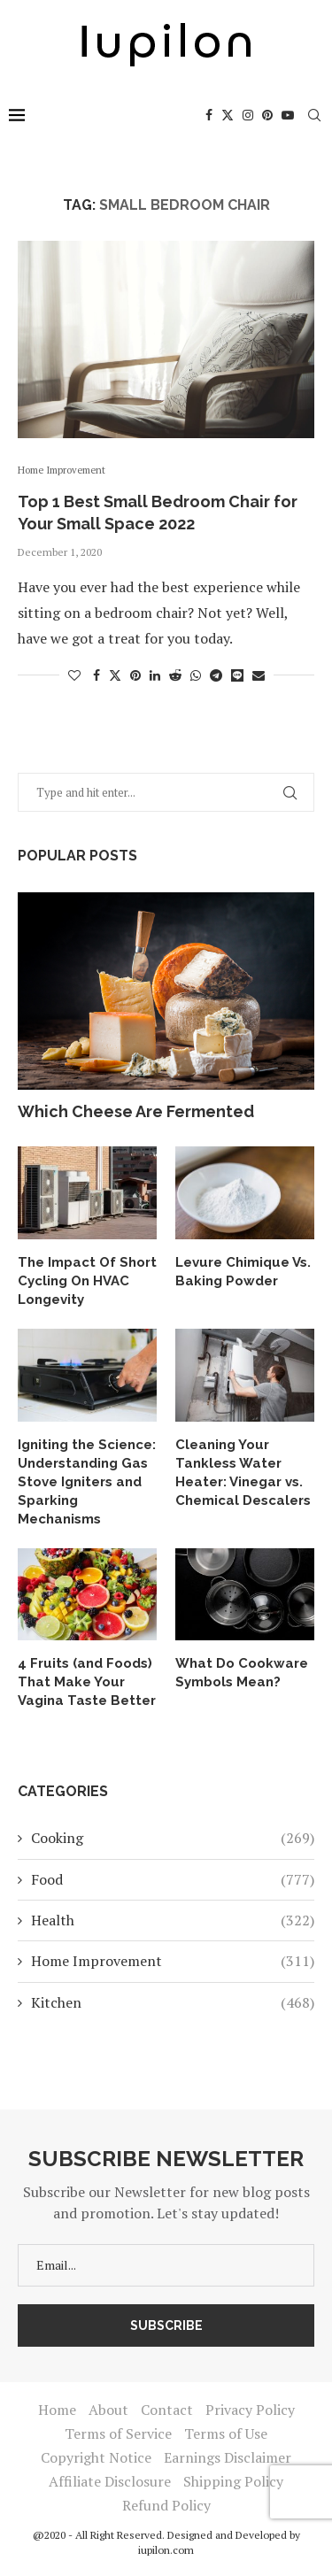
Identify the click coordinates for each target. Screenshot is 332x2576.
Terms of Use (225, 2433)
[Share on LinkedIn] (155, 675)
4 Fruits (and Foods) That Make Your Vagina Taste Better (87, 1681)
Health (172, 1920)
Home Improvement (172, 1961)
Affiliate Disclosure (110, 2481)
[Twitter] (227, 115)
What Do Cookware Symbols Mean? (241, 1672)
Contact (167, 2409)
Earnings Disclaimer (227, 2457)
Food (172, 1879)
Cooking (172, 1837)
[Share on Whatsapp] (195, 675)
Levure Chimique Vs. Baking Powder (243, 1271)
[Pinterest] (267, 115)
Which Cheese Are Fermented (136, 1111)
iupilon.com (166, 2550)
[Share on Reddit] (175, 675)
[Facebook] (208, 115)
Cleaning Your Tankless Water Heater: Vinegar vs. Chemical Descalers (243, 1472)
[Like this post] (74, 675)
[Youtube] (288, 115)
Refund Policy (166, 2505)
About (108, 2409)
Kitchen (172, 2002)
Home (57, 2409)
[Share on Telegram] (216, 675)
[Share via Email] (258, 675)
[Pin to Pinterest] (135, 675)
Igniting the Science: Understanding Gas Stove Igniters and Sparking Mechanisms (87, 1482)
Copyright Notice (96, 2457)
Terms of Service (118, 2433)
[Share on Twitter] (115, 675)
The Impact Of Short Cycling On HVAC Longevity (87, 1280)
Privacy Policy (250, 2409)
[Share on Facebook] (96, 675)
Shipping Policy (233, 2481)
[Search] (314, 115)
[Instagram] (248, 115)
